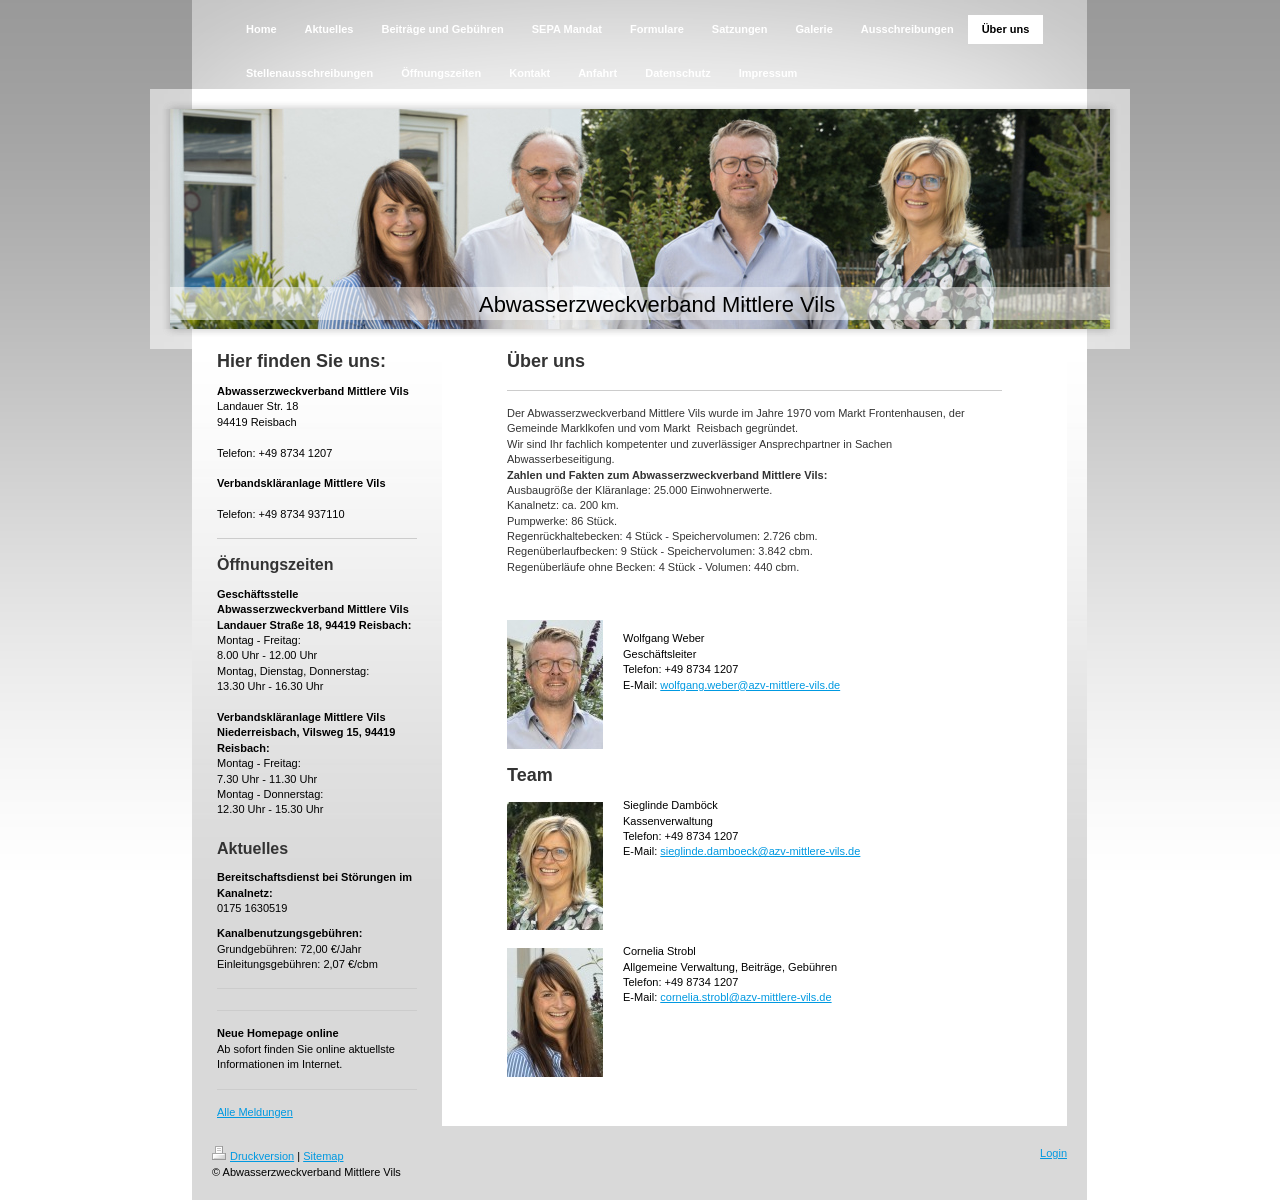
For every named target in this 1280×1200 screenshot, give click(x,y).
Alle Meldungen (255, 1112)
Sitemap (323, 1156)
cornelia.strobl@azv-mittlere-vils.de (745, 997)
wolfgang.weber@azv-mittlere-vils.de (750, 685)
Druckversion (253, 1156)
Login (1053, 1153)
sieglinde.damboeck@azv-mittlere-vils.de (760, 851)
